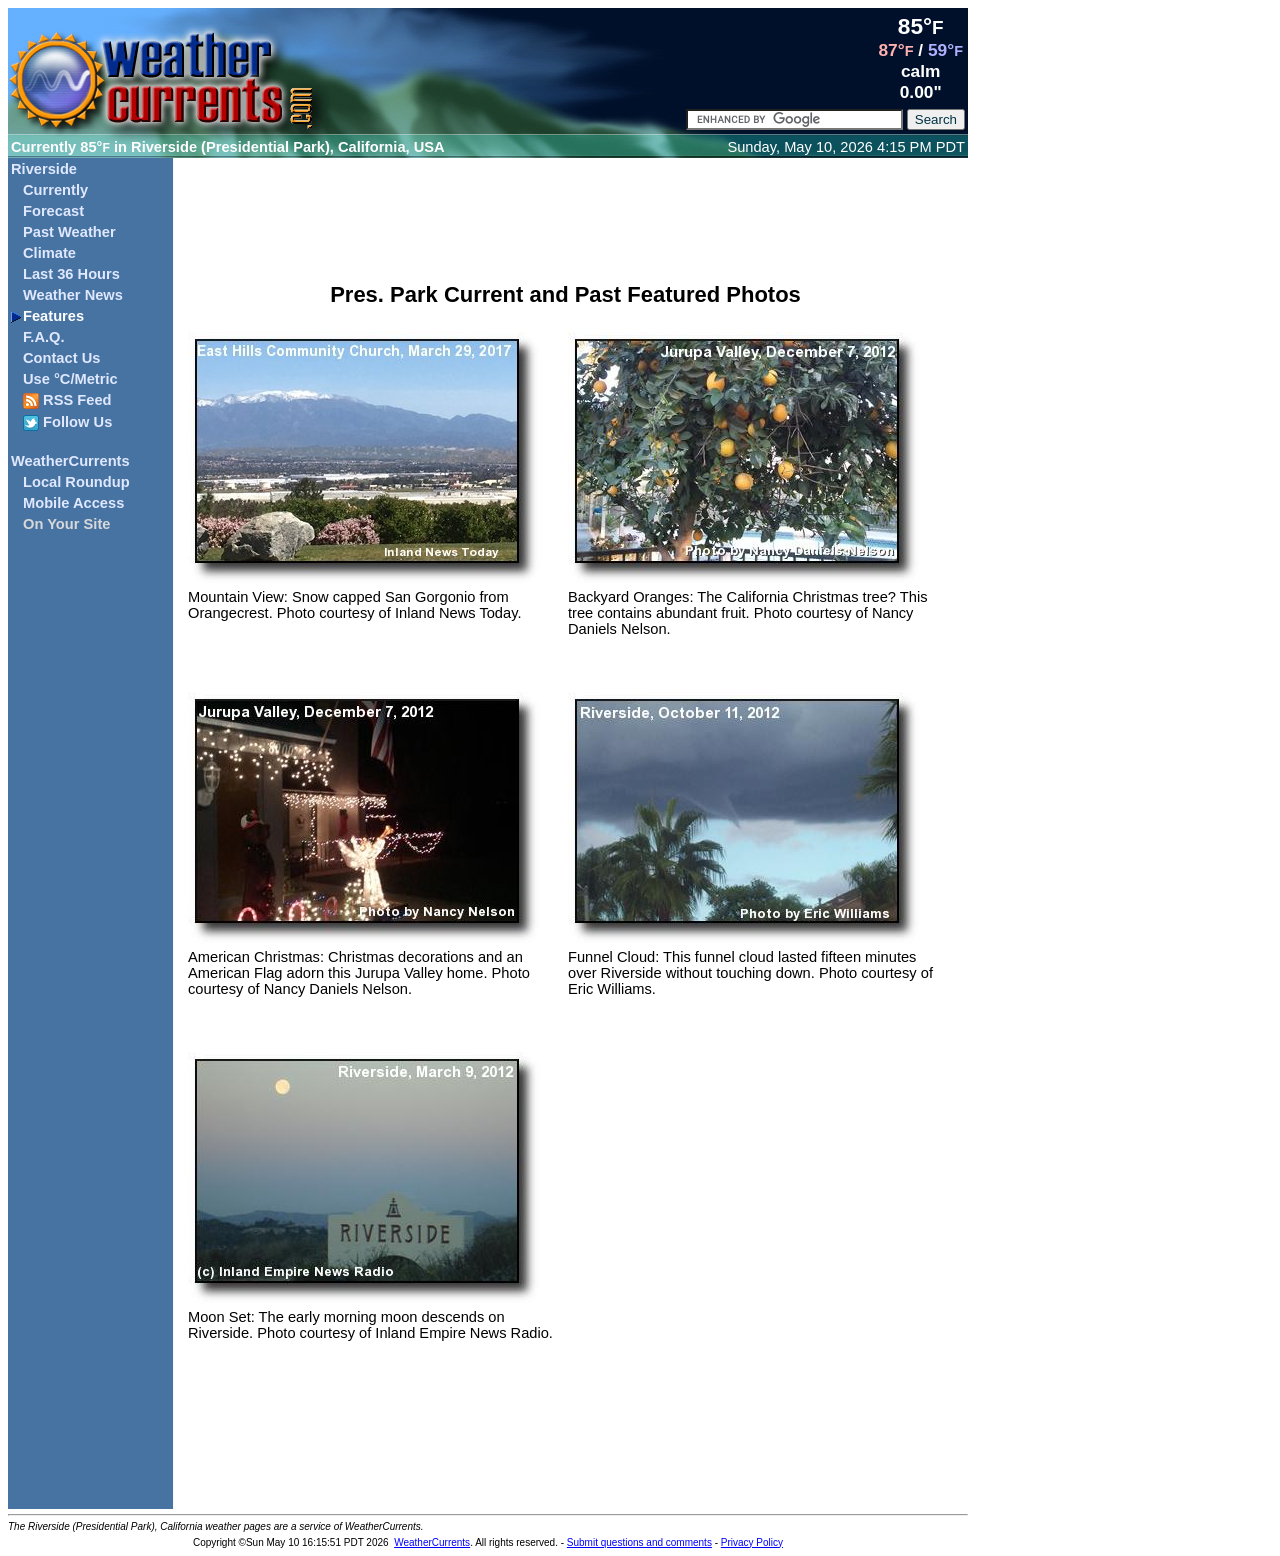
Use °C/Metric (70, 379)
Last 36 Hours (71, 274)
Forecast (53, 211)
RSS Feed (67, 400)
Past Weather (69, 232)
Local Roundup (76, 482)
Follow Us (67, 422)
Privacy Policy (752, 1542)
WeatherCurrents (70, 461)
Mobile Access (73, 503)
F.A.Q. (44, 337)
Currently (55, 190)
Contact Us (61, 358)
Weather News (73, 295)
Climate (49, 253)
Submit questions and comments (639, 1542)
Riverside (44, 169)
